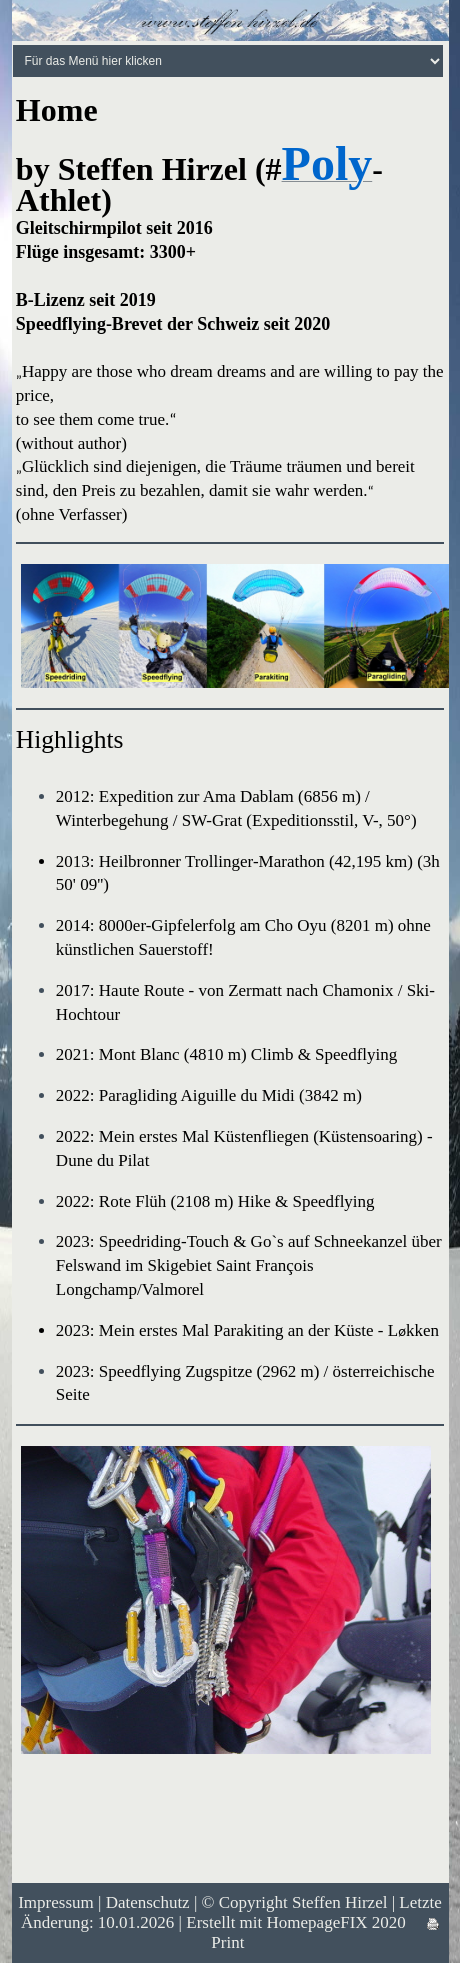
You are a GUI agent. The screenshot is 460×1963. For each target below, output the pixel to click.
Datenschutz (148, 1902)
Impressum (56, 1902)
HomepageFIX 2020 (336, 1922)
